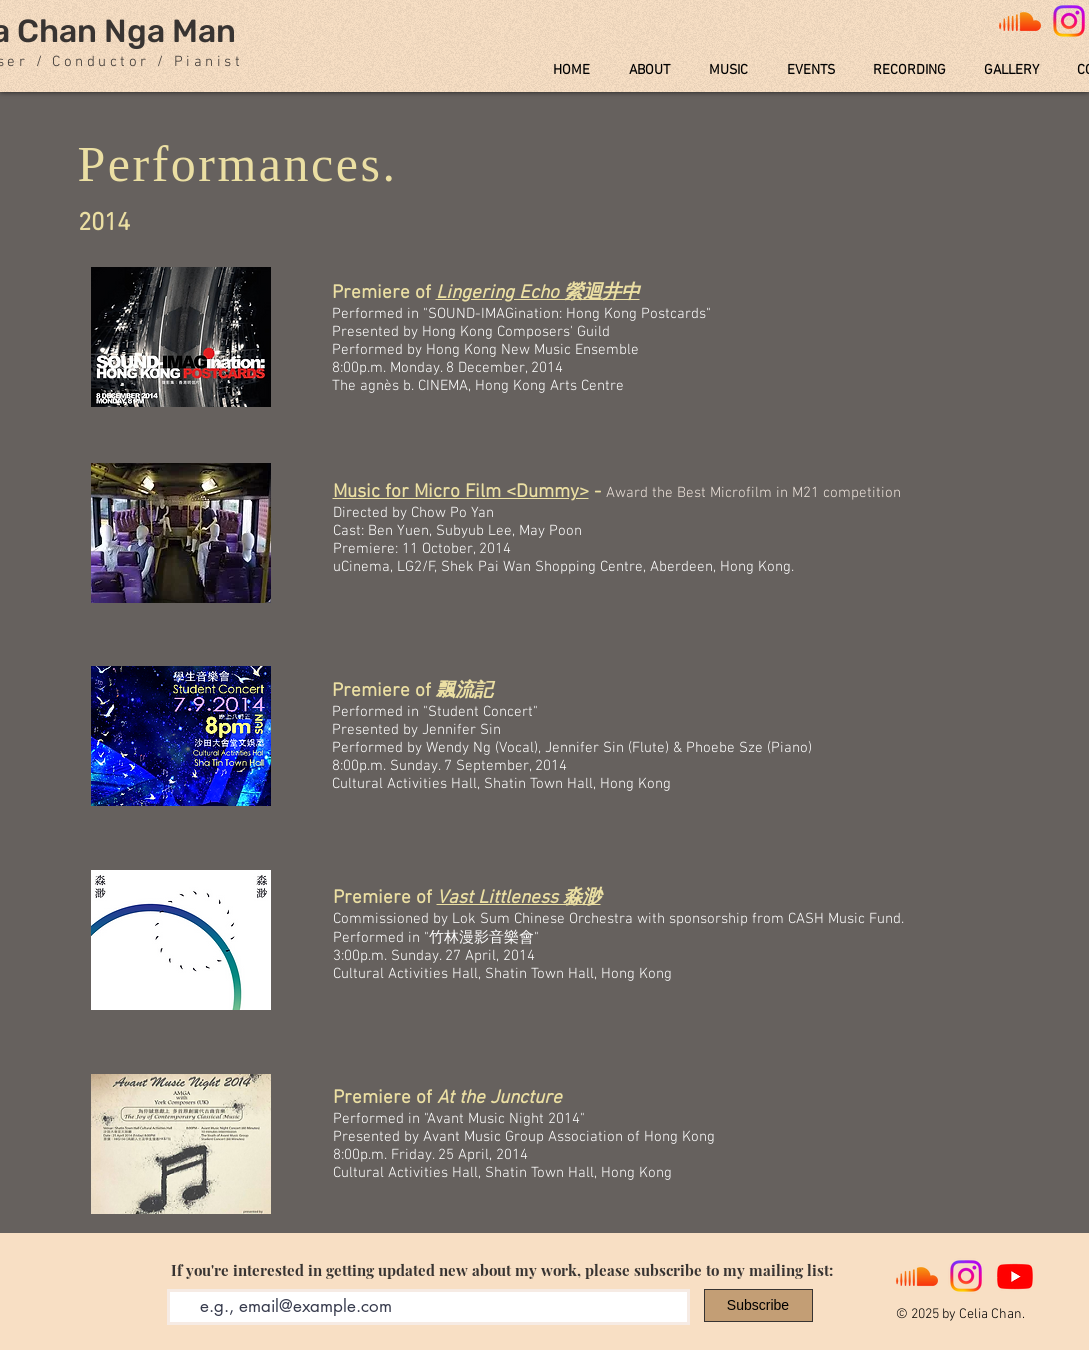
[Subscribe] (758, 1305)
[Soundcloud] (1020, 21)
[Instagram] (966, 1276)
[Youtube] (1015, 1276)
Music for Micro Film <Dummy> (461, 492)
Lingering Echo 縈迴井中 (538, 293)
